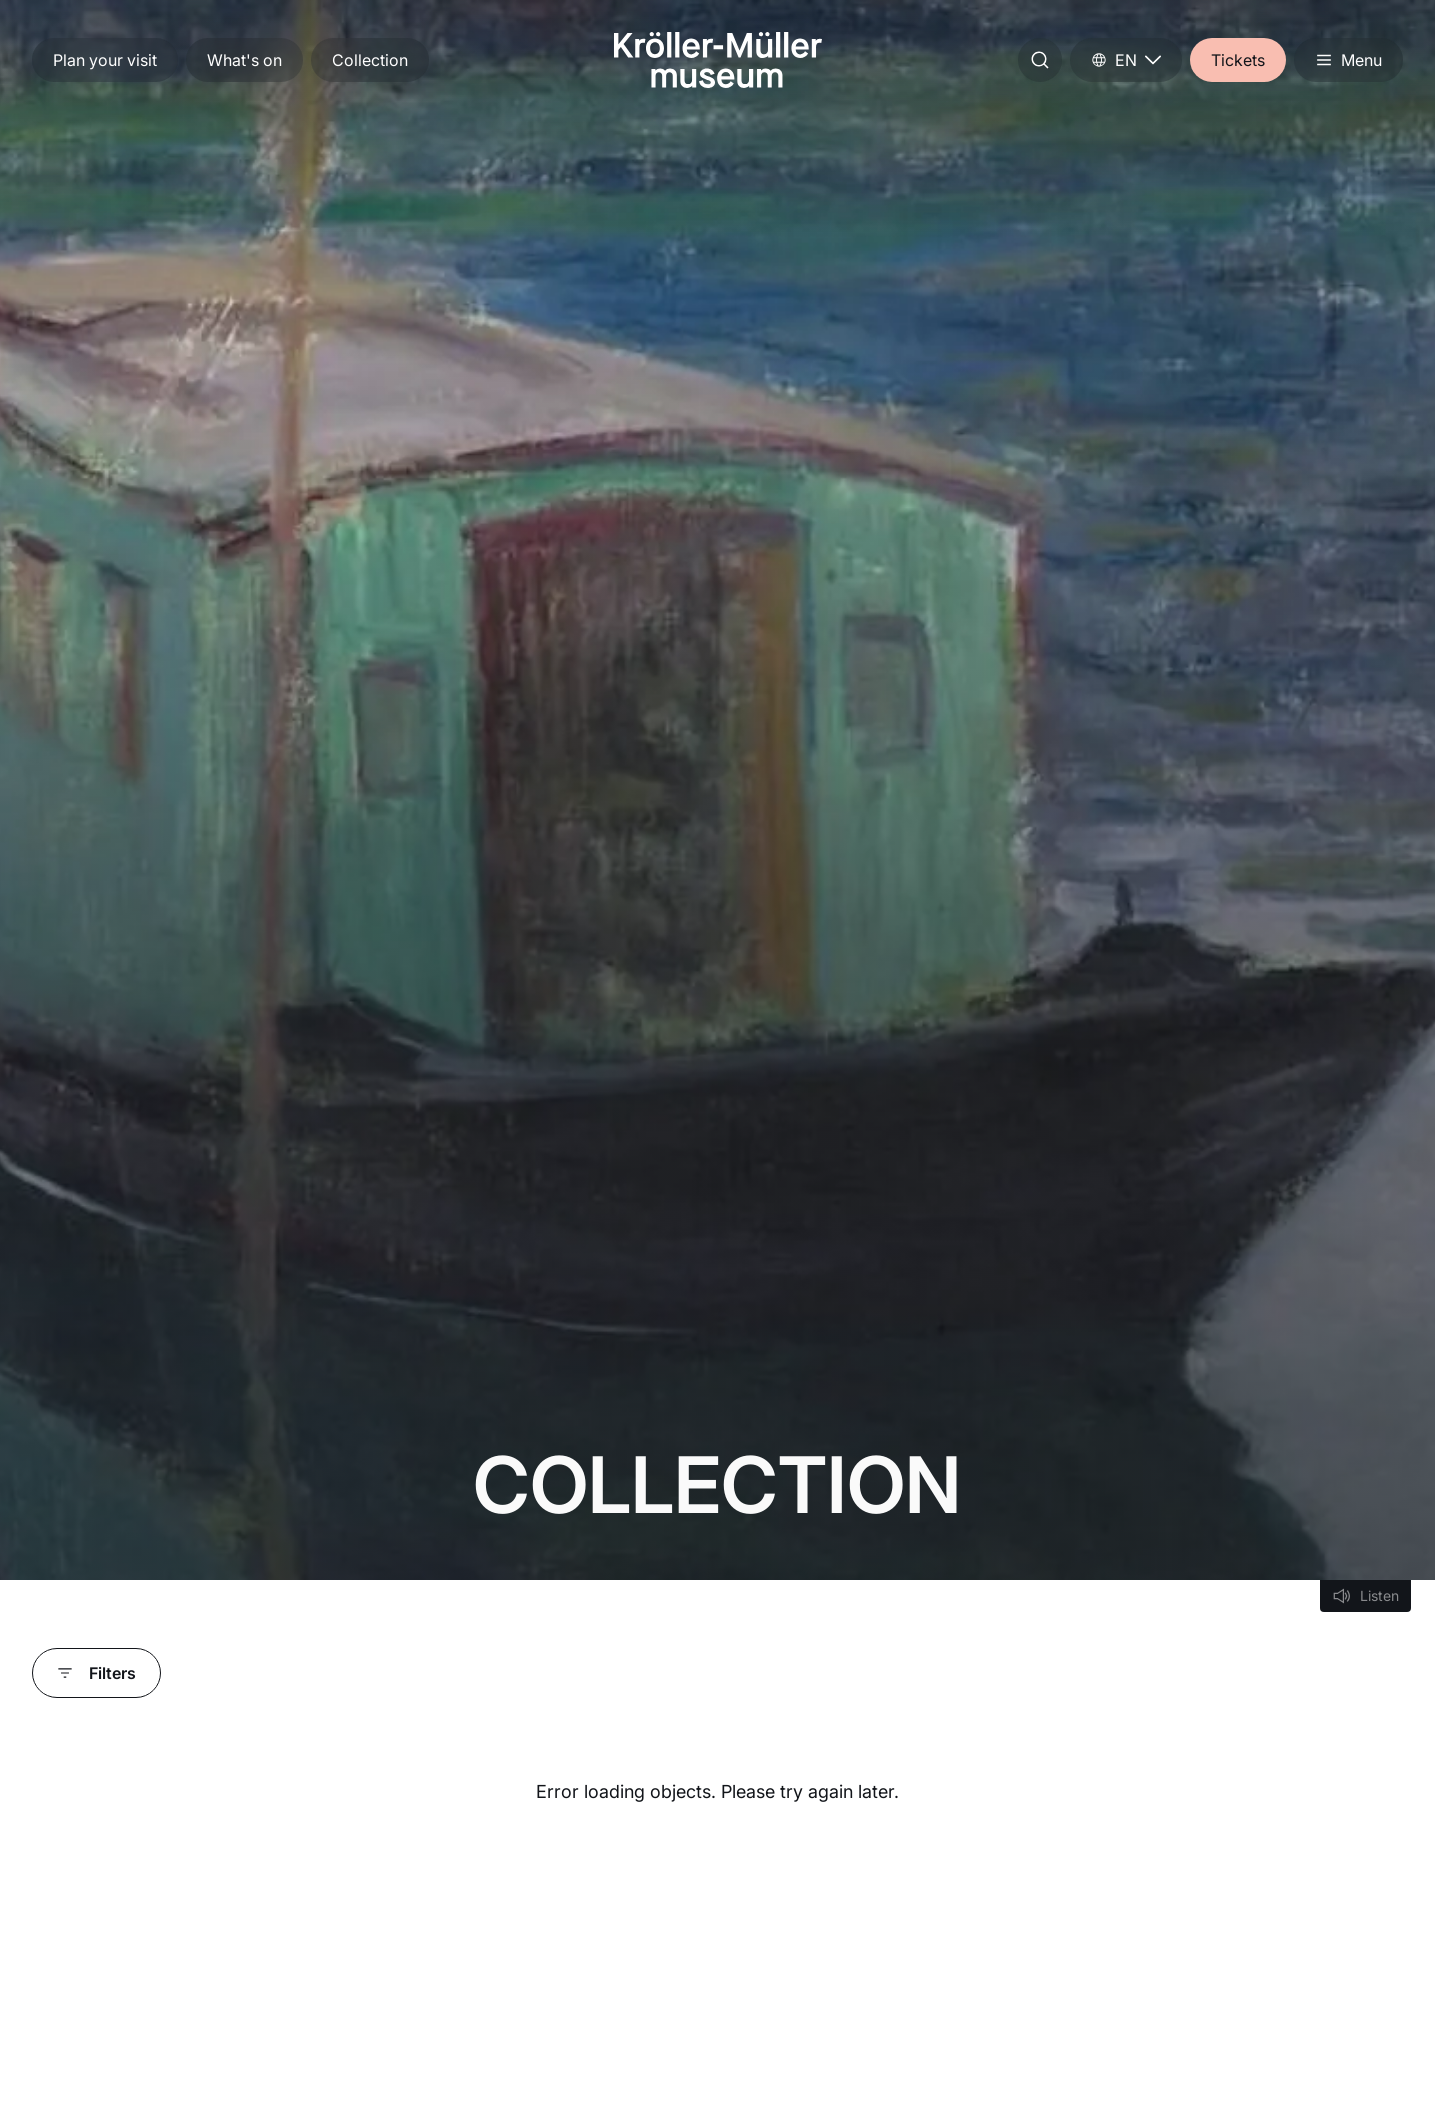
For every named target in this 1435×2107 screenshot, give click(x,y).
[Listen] (1365, 1596)
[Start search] (1040, 60)
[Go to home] (718, 60)
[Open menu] (1348, 60)
